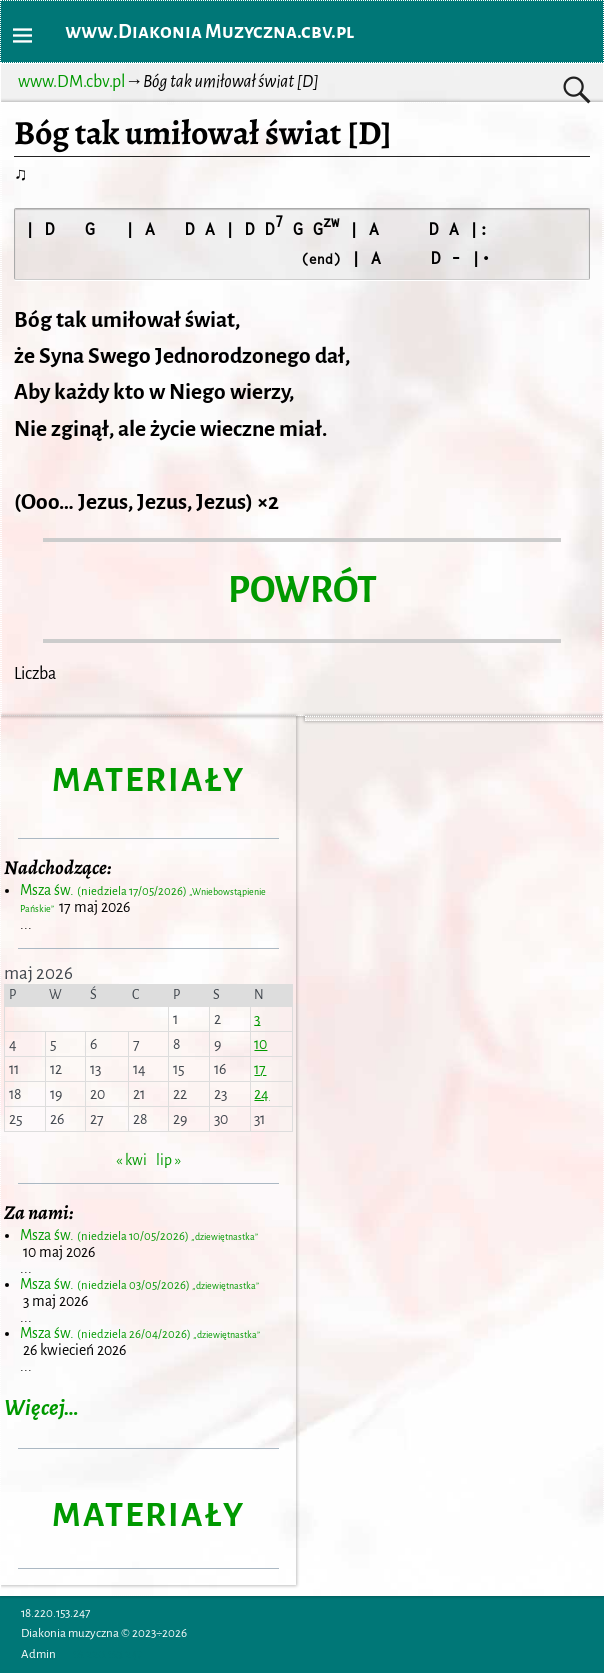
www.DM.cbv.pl (71, 82)
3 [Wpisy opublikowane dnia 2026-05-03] (257, 1019)
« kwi (131, 1160)
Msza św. (139, 1235)
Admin (38, 1654)
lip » (168, 1160)
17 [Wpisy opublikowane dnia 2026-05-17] (260, 1069)
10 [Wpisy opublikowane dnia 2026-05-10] (260, 1044)
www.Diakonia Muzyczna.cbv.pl (209, 31)
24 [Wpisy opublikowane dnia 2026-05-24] (261, 1094)
